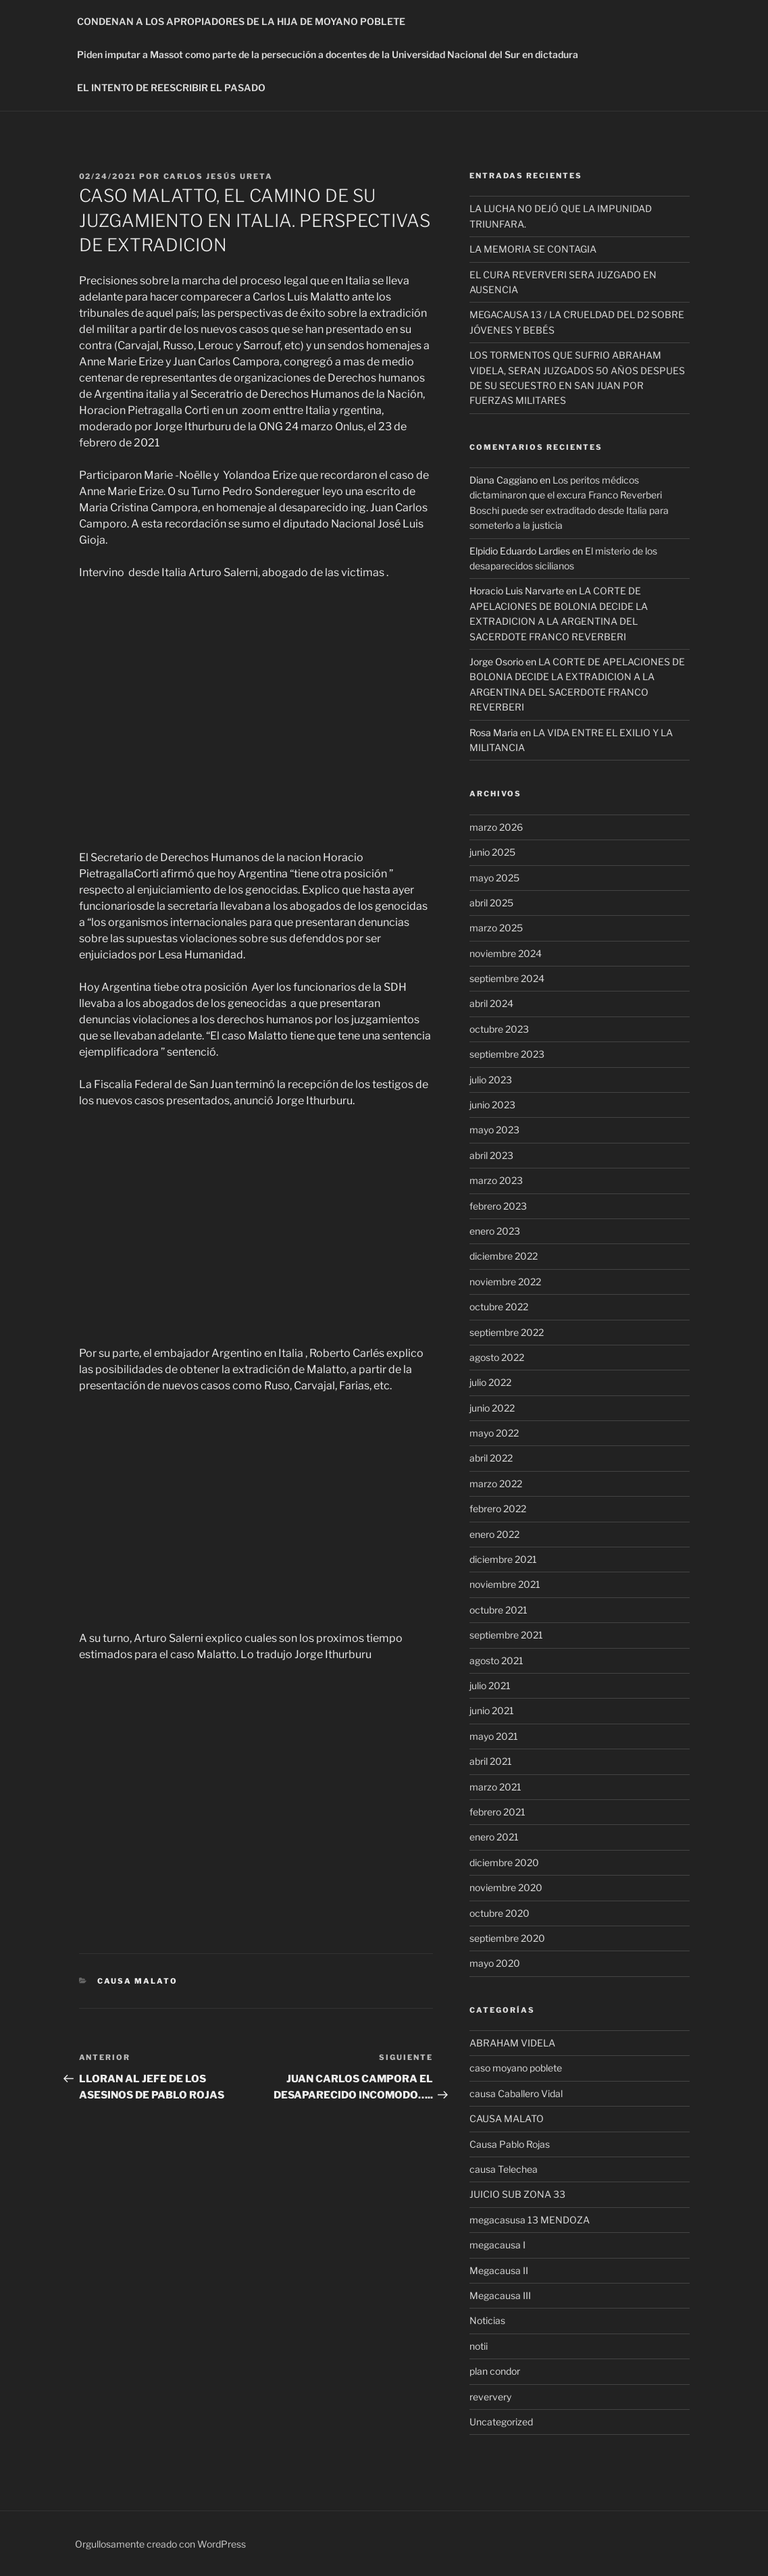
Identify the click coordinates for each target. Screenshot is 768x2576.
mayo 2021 (493, 1736)
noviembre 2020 (505, 1887)
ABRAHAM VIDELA (512, 2043)
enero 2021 (494, 1837)
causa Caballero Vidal (516, 2093)
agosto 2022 (496, 1357)
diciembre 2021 (503, 1559)
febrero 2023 (498, 1206)
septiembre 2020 (507, 1938)
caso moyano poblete (515, 2067)
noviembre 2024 (505, 953)
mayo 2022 (494, 1433)
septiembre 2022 (506, 1332)
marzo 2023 (496, 1180)
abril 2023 (491, 1155)
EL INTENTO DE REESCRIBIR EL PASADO (171, 87)
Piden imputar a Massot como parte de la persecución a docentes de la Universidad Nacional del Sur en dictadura (327, 54)
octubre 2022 (498, 1306)
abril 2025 (491, 902)
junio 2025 (492, 852)
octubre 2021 (498, 1610)
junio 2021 (491, 1710)
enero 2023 (494, 1231)
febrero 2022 (497, 1508)
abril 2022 (491, 1458)
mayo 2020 (494, 1963)
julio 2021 (490, 1685)
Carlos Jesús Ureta (218, 176)
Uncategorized (501, 2421)
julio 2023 (490, 1079)
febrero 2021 (497, 1812)
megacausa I (497, 2244)
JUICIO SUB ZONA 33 (517, 2194)
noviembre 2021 (504, 1584)
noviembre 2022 (505, 1281)
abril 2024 (491, 1003)
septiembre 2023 (506, 1054)
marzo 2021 (495, 1787)
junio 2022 (492, 1408)
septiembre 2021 (506, 1635)
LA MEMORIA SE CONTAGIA (532, 249)
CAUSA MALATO (137, 1981)
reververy (490, 2396)
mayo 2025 (494, 877)
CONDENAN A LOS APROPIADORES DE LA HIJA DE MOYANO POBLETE (241, 21)
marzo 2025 (496, 927)
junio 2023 (492, 1104)
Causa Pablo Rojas (509, 2144)
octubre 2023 (499, 1029)
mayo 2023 (494, 1129)
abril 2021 (490, 1761)
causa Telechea (503, 2169)
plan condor (494, 2371)
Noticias (487, 2320)
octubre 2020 (499, 1913)
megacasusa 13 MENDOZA (529, 2219)
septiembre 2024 (506, 978)
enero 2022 (494, 1534)
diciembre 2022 (503, 1256)
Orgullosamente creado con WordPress (160, 2544)
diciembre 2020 (504, 1862)
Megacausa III (500, 2295)
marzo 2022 (495, 1483)
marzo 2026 (496, 827)
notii (478, 2346)
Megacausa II (498, 2270)
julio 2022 (490, 1382)
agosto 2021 (496, 1660)
